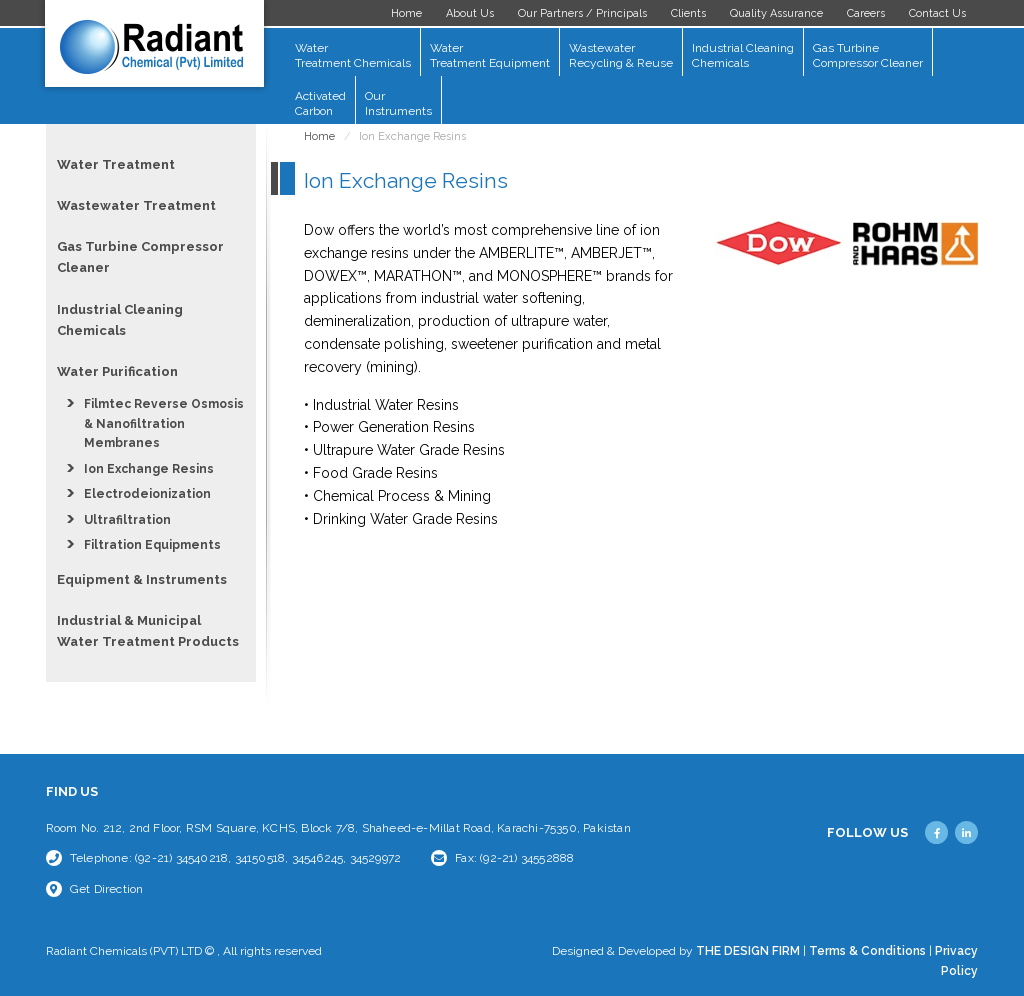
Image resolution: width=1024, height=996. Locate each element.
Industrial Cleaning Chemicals (743, 55)
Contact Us (937, 13)
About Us (470, 13)
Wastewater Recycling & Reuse (621, 55)
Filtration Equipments (152, 545)
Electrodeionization (147, 494)
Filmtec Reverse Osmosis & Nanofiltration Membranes (164, 423)
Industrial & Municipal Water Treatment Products (148, 631)
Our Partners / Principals (582, 13)
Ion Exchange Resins (149, 469)
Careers (866, 13)
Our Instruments (398, 103)
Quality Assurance (776, 13)
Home (406, 13)
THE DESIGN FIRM (748, 951)
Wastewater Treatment (136, 205)
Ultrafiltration (127, 520)
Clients (688, 13)
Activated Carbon (320, 103)
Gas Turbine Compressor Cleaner (868, 55)
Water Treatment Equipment (490, 55)
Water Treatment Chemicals (353, 55)
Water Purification (117, 371)
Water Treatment (116, 164)
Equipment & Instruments (142, 579)
